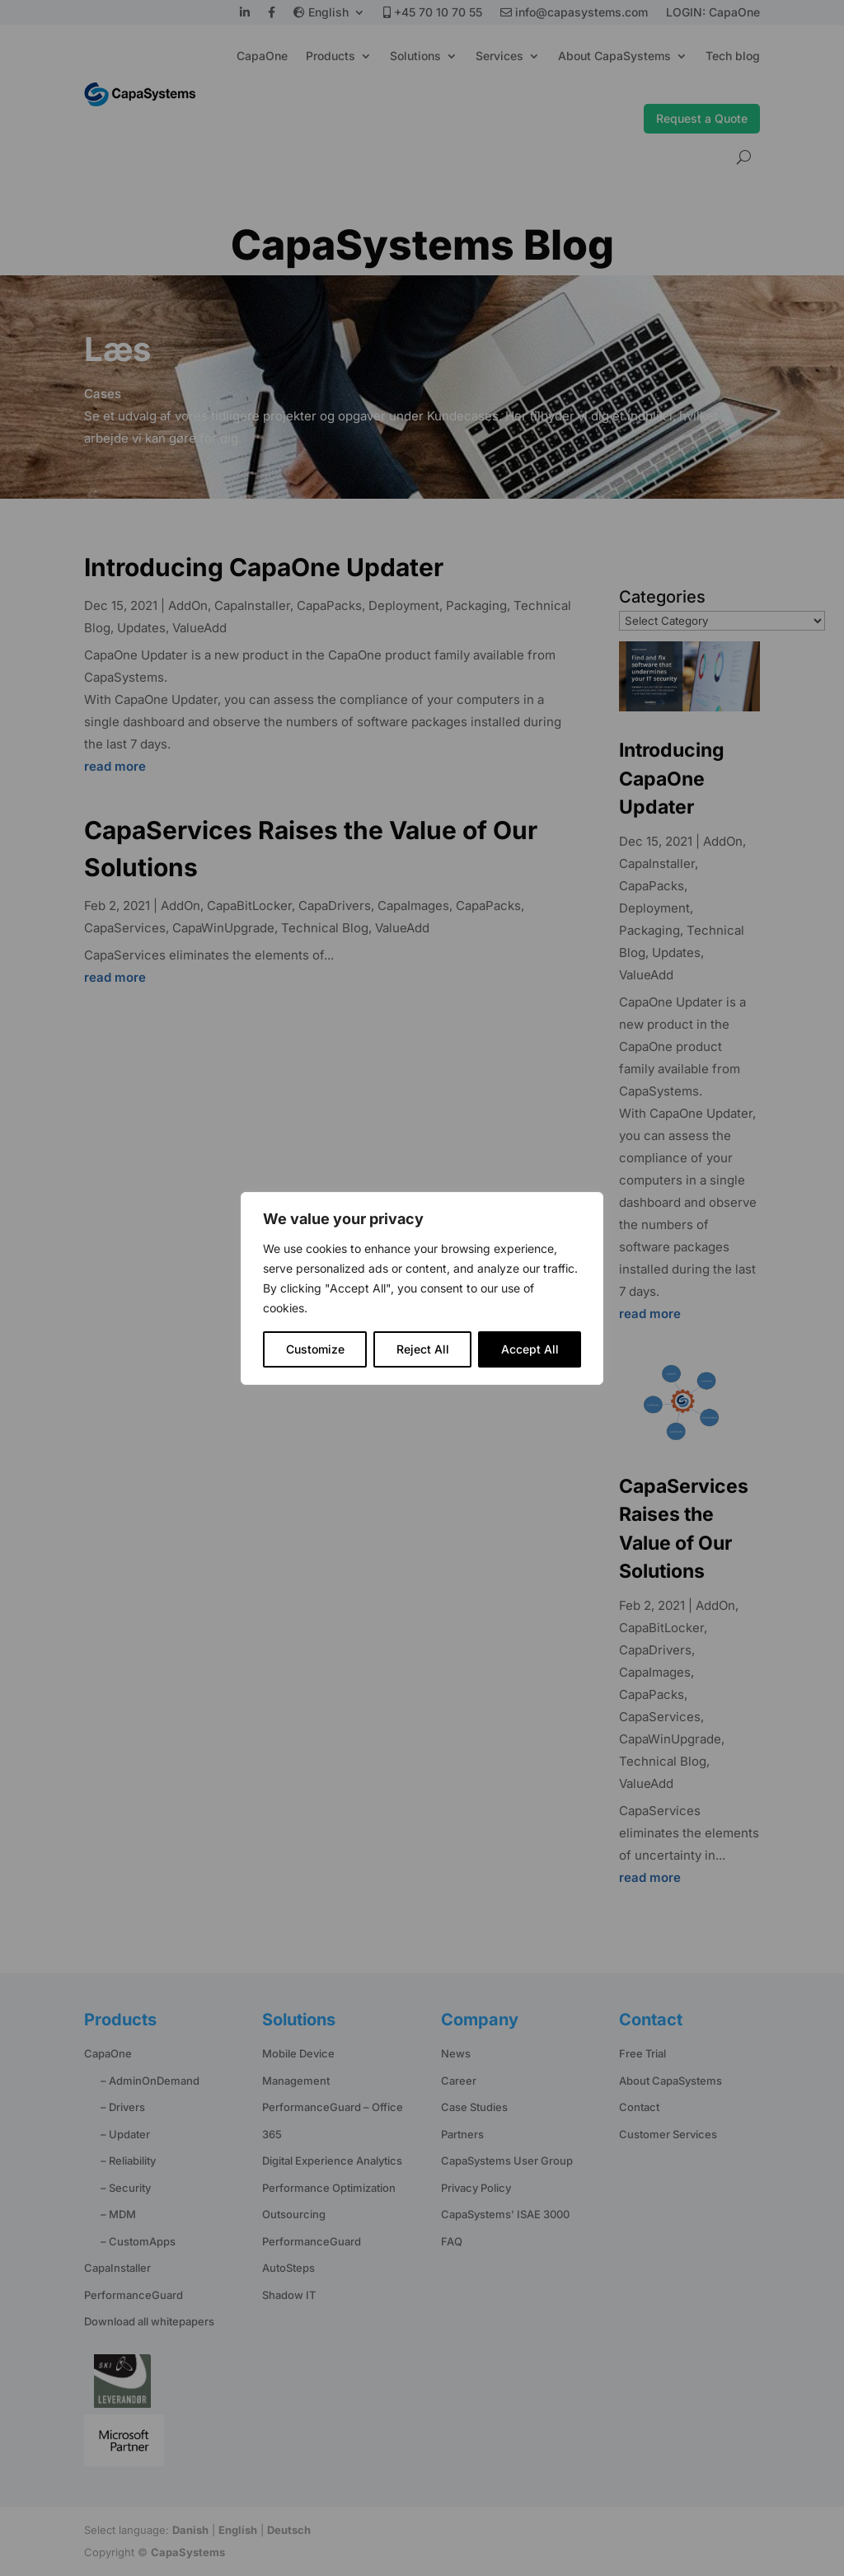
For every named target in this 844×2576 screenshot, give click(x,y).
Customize (315, 1349)
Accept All (530, 1349)
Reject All (422, 1349)
